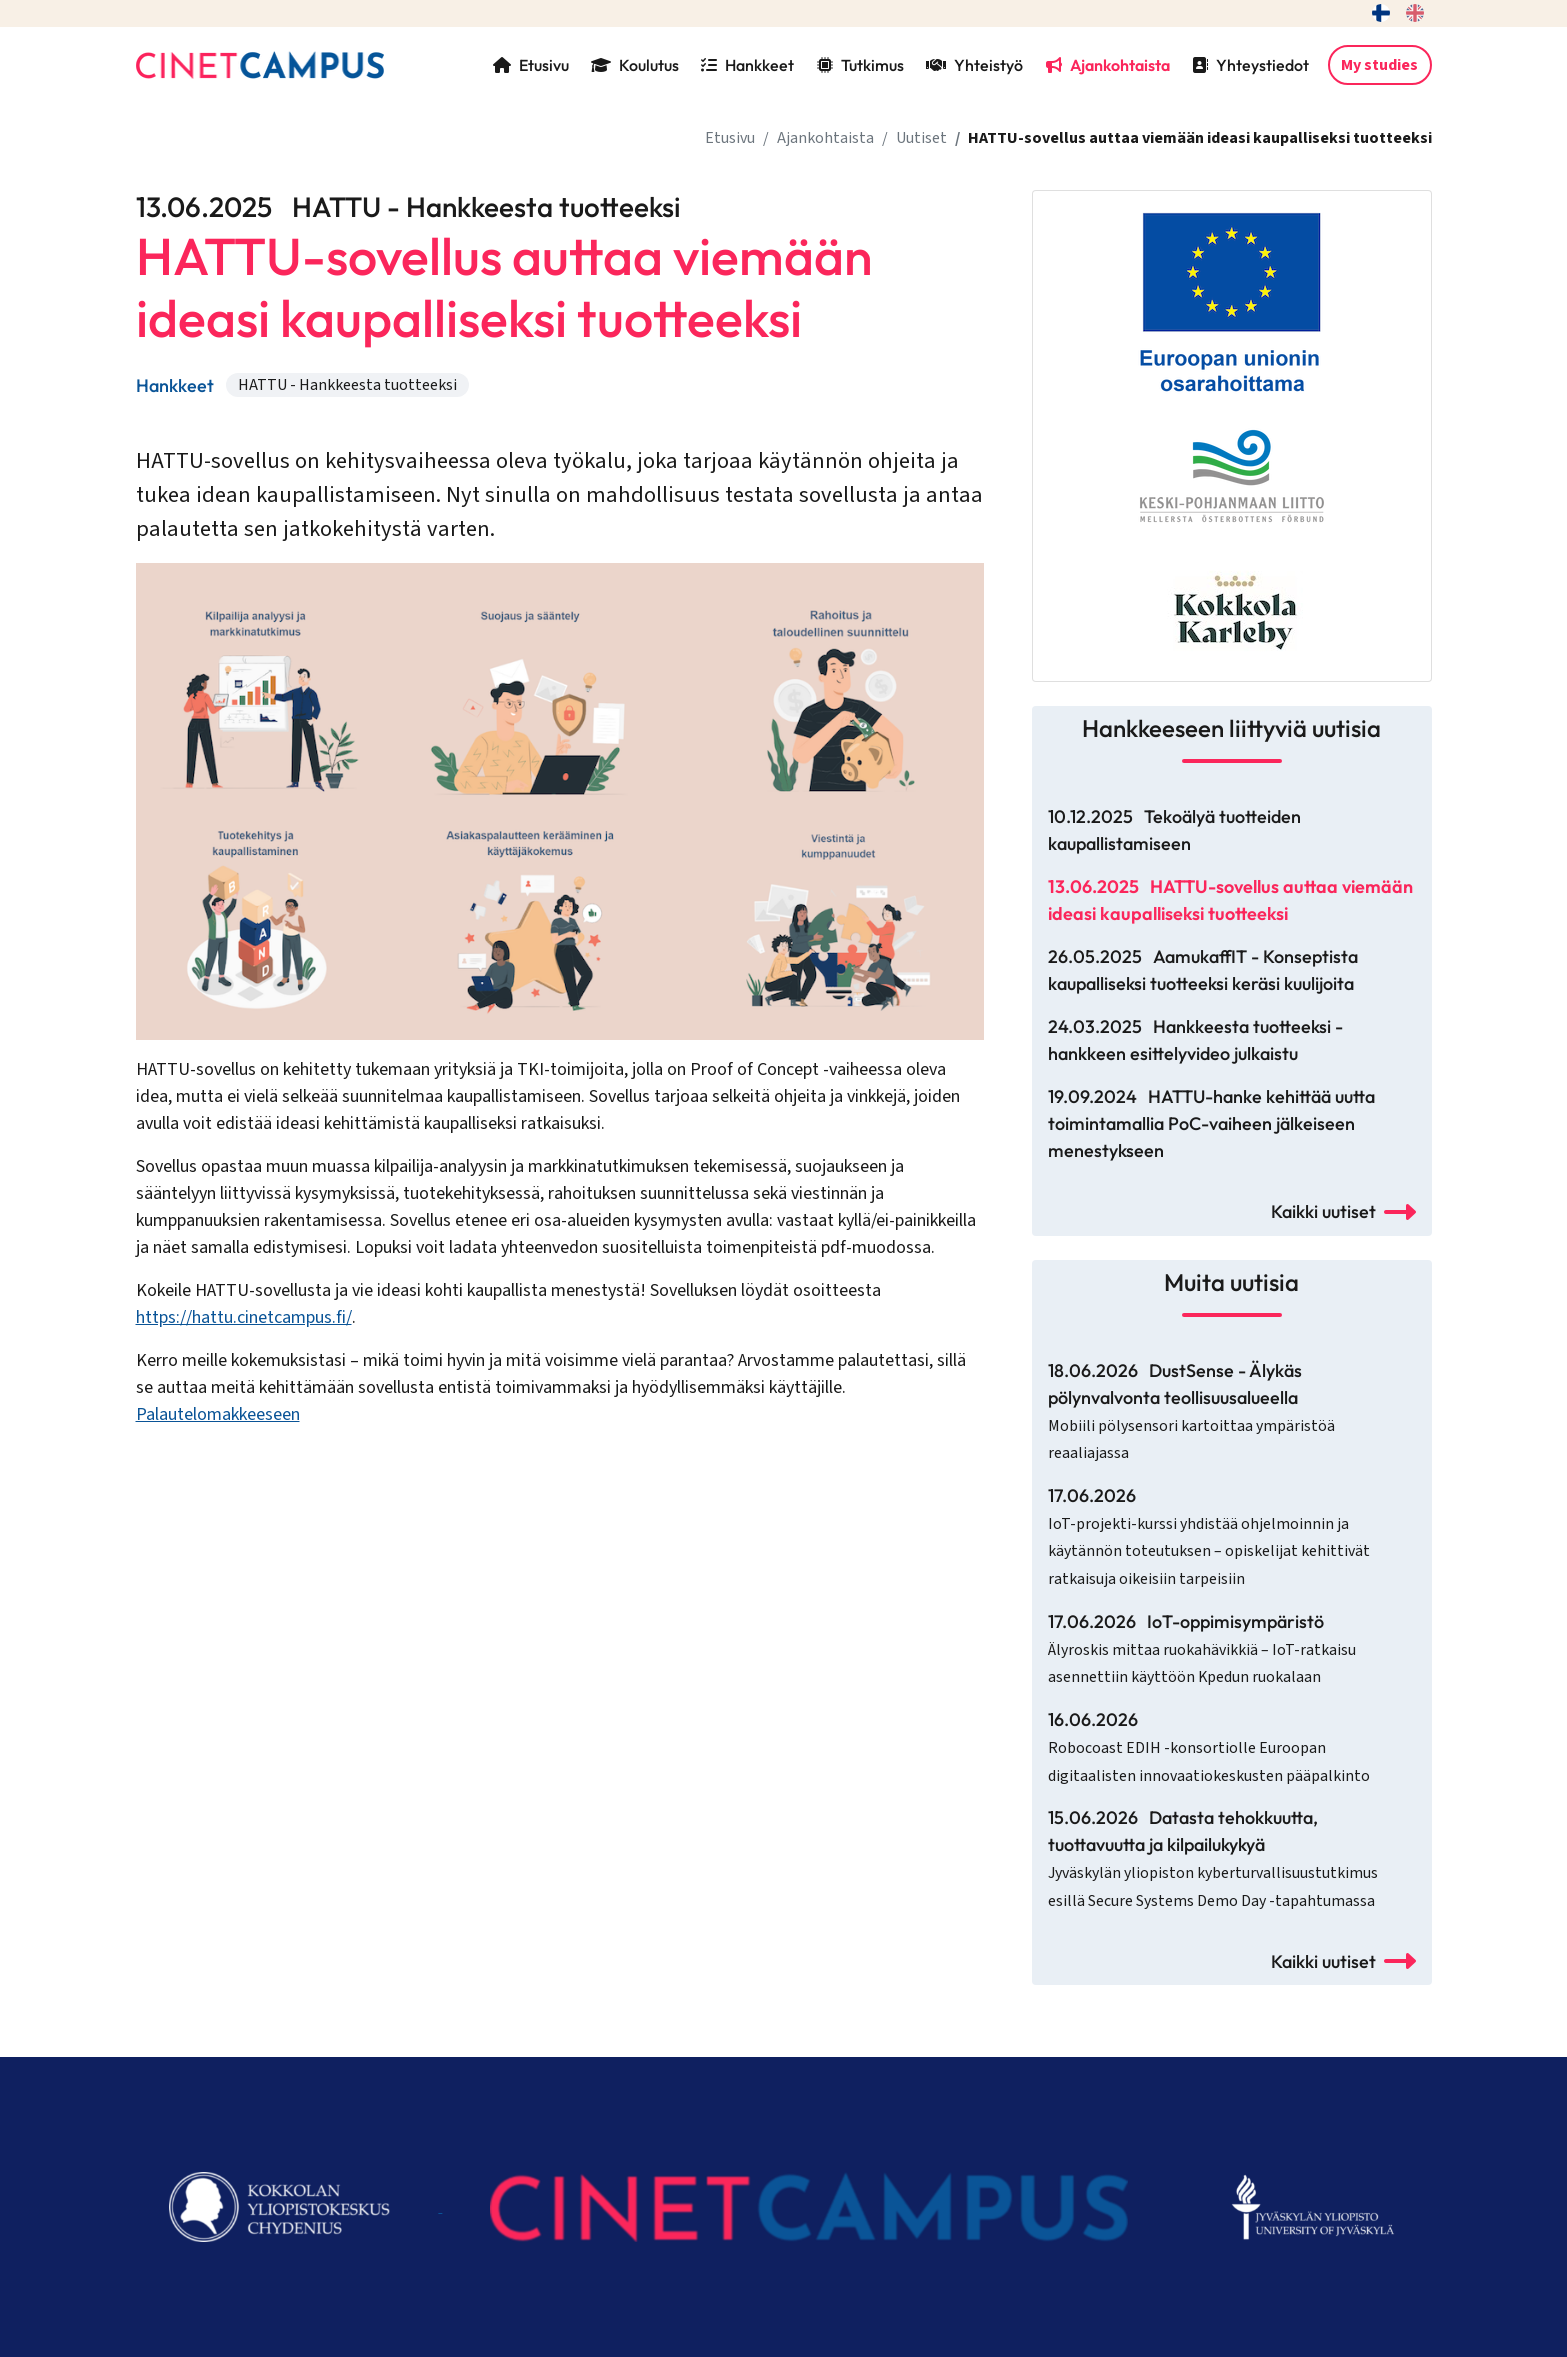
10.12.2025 (1174, 830)
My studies (1379, 65)
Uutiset (921, 138)
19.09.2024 (1211, 1123)
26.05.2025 (1203, 970)
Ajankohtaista (1108, 65)
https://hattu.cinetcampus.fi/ (244, 1317)
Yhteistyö (974, 65)
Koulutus (635, 65)
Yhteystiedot (1250, 65)
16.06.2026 (1209, 1747)
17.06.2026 (1209, 1537)
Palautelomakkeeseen (218, 1414)
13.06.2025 (1230, 900)
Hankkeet (747, 65)
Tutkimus (860, 65)
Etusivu (531, 65)
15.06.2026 (1213, 1859)
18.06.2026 (1191, 1412)
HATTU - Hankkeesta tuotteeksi (347, 385)
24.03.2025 (1195, 1040)
